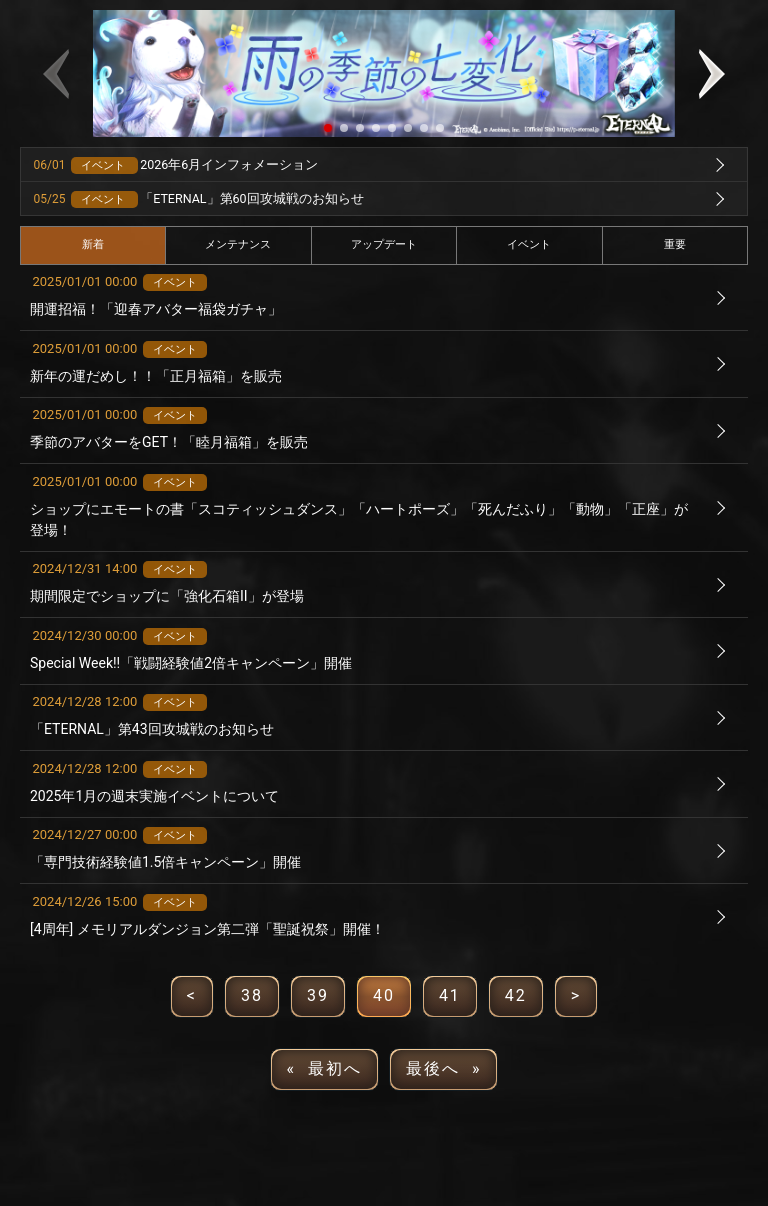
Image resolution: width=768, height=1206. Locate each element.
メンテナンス (238, 244)
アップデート (384, 244)
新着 (93, 244)
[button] (328, 128)
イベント (529, 244)
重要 (675, 244)
